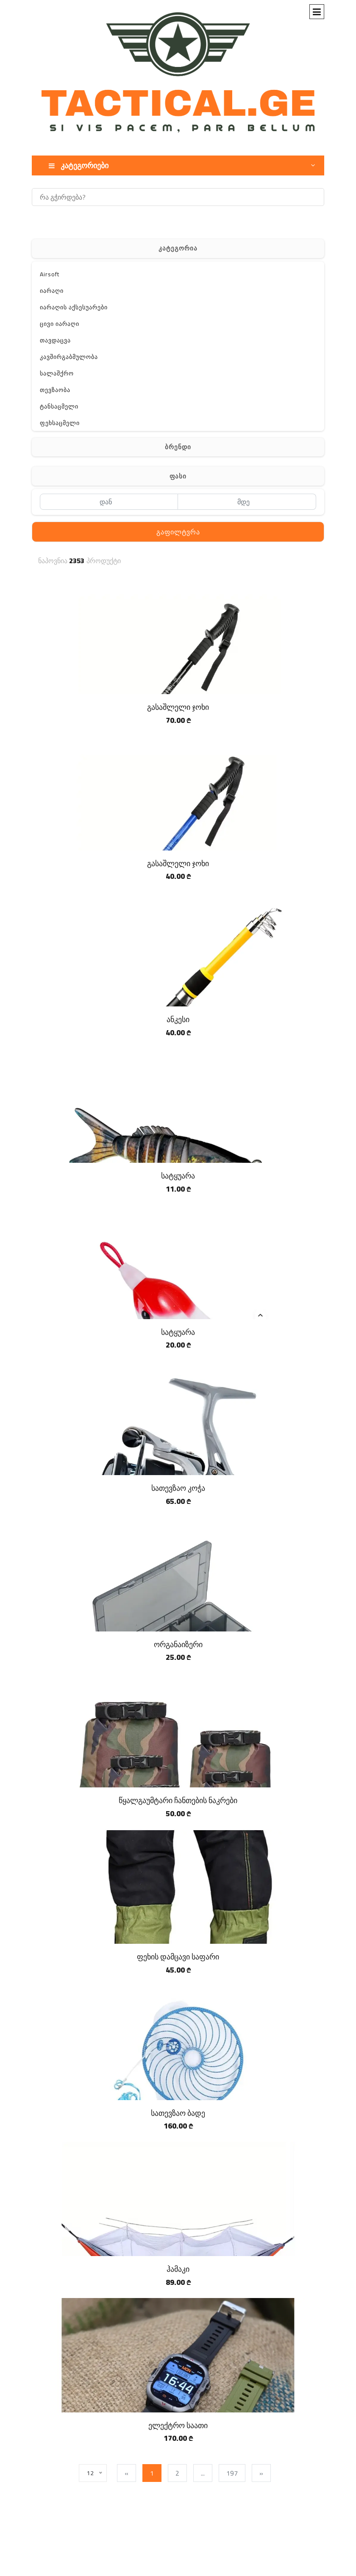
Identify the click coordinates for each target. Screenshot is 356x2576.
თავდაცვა (55, 340)
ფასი (178, 476)
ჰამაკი (178, 2269)
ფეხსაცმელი (60, 422)
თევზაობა (55, 389)
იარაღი (52, 290)
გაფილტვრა (178, 531)
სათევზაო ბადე (178, 2113)
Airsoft (49, 274)
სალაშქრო (57, 373)
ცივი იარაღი (59, 323)
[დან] (109, 502)
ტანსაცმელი (59, 406)
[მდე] (247, 502)
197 (232, 2473)
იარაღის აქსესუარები (74, 307)
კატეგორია (178, 248)
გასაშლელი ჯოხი (178, 707)
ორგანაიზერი (178, 1644)
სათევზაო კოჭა (178, 1488)
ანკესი (178, 1019)
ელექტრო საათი (178, 2425)
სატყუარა (178, 1176)
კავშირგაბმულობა (69, 356)
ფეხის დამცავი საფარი (178, 1957)
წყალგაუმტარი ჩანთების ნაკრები (178, 1800)
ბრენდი (178, 447)
